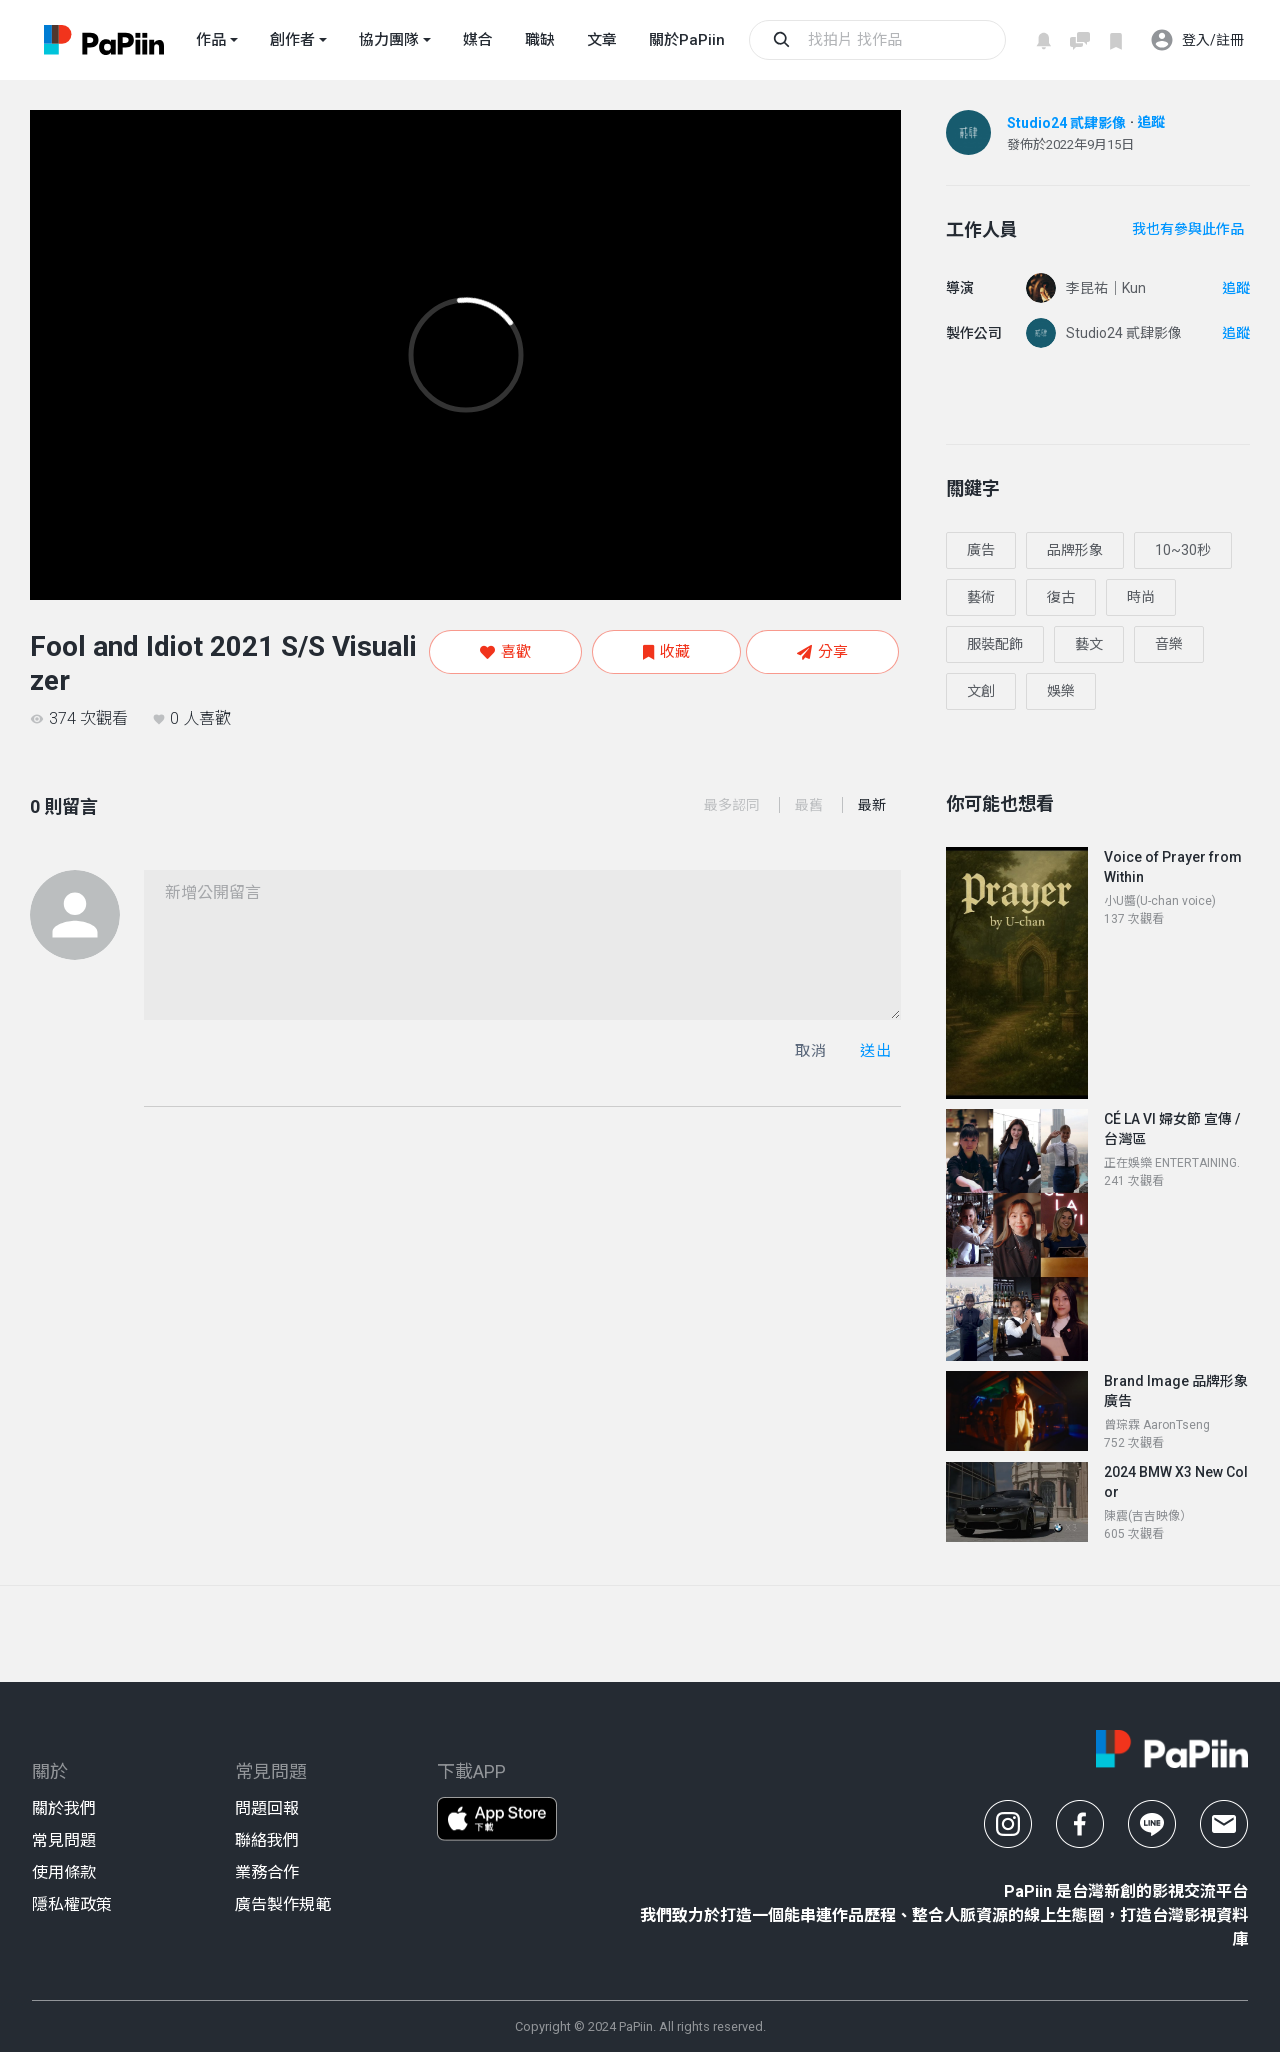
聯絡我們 (267, 1840)
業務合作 (267, 1872)
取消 (810, 1051)
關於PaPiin (687, 40)
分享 (822, 652)
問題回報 (267, 1808)
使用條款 (64, 1872)
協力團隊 (389, 40)
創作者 (292, 40)
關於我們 (64, 1808)
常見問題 (64, 1840)
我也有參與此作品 (1188, 229)
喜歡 (505, 652)
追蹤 (1151, 122)
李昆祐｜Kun (1106, 288)
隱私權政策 (72, 1904)
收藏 (666, 652)
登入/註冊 (1197, 40)
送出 (875, 1051)
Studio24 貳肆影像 (1066, 123)
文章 (602, 40)
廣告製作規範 (283, 1904)
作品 (211, 40)
